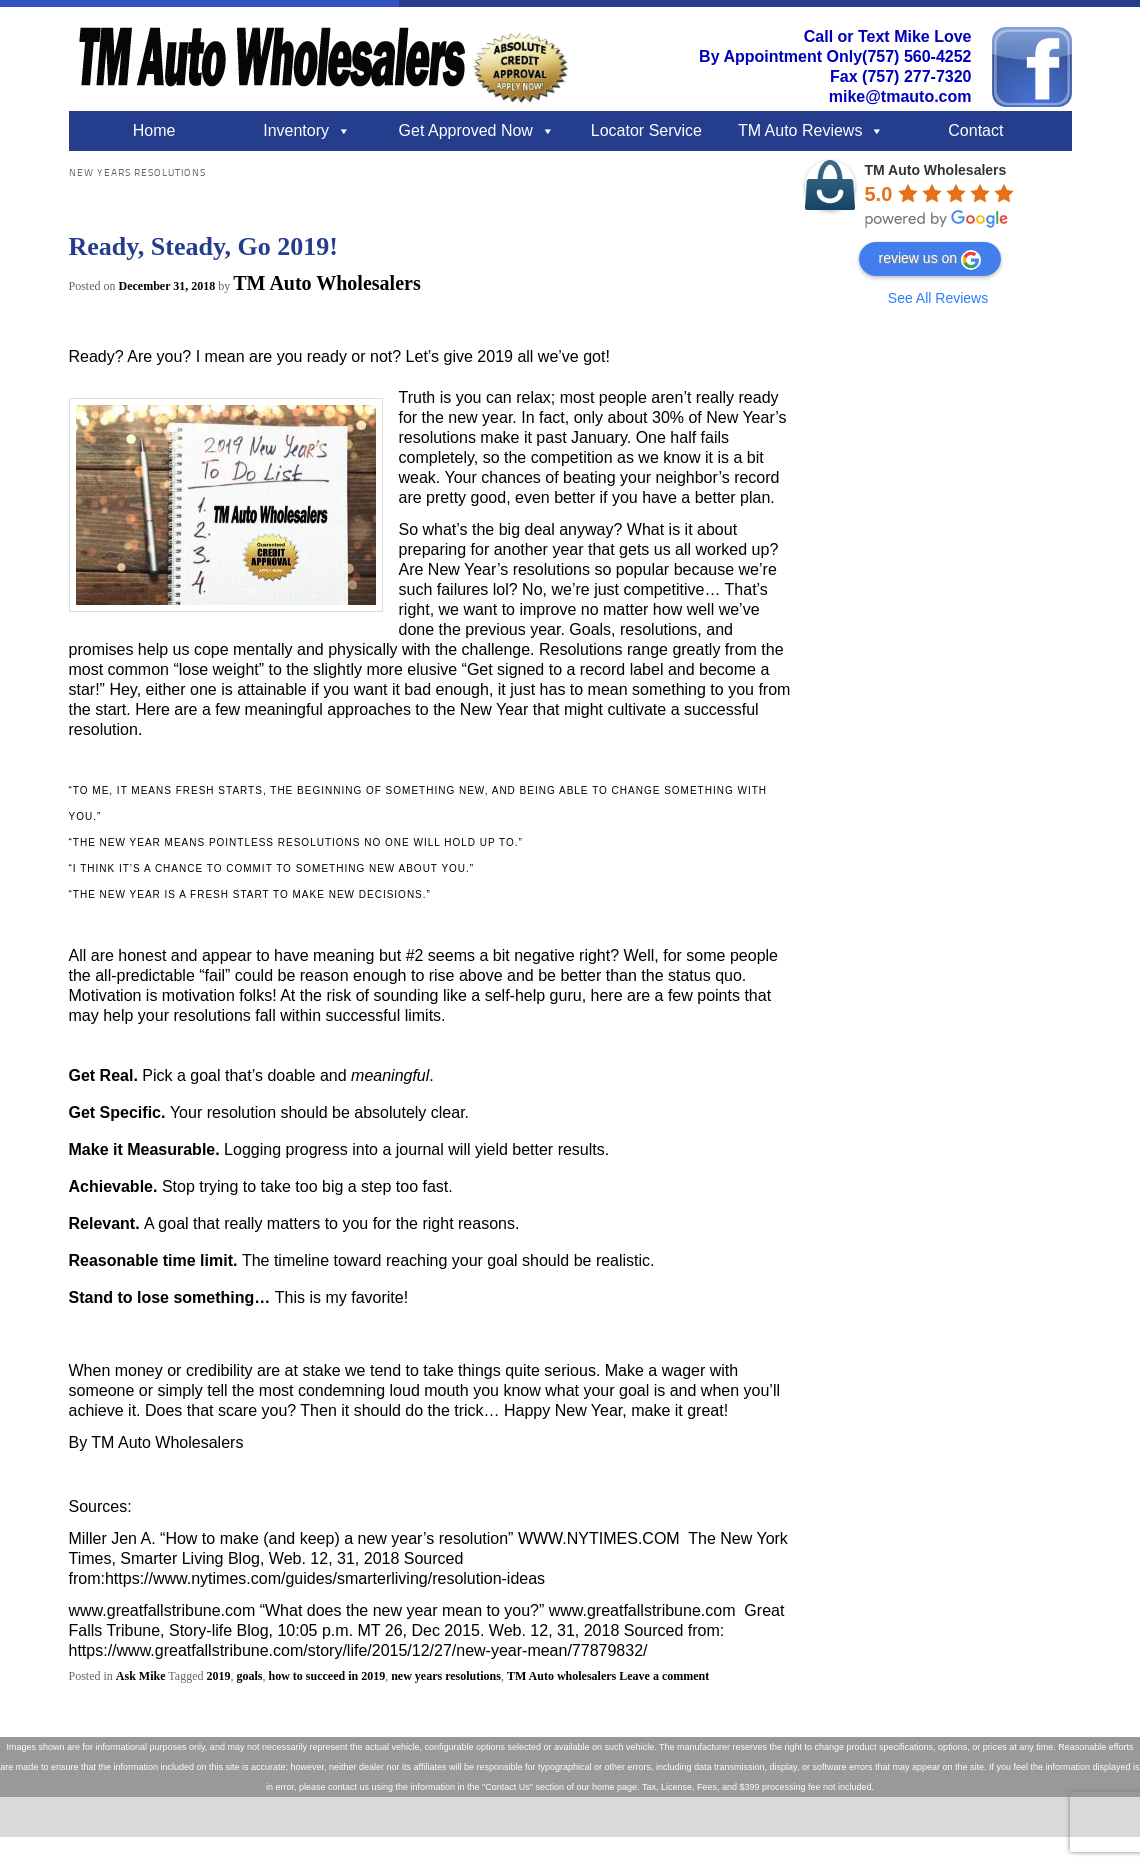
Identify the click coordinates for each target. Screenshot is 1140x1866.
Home (154, 130)
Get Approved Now (466, 130)
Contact (975, 130)
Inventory (296, 130)
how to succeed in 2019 (326, 1676)
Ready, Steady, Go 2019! (203, 246)
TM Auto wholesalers (561, 1676)
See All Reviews (938, 298)
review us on (930, 260)
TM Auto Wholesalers (326, 283)
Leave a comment (664, 1676)
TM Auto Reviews (800, 130)
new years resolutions (446, 1676)
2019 (218, 1676)
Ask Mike (141, 1676)
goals (249, 1676)
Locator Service (646, 130)
